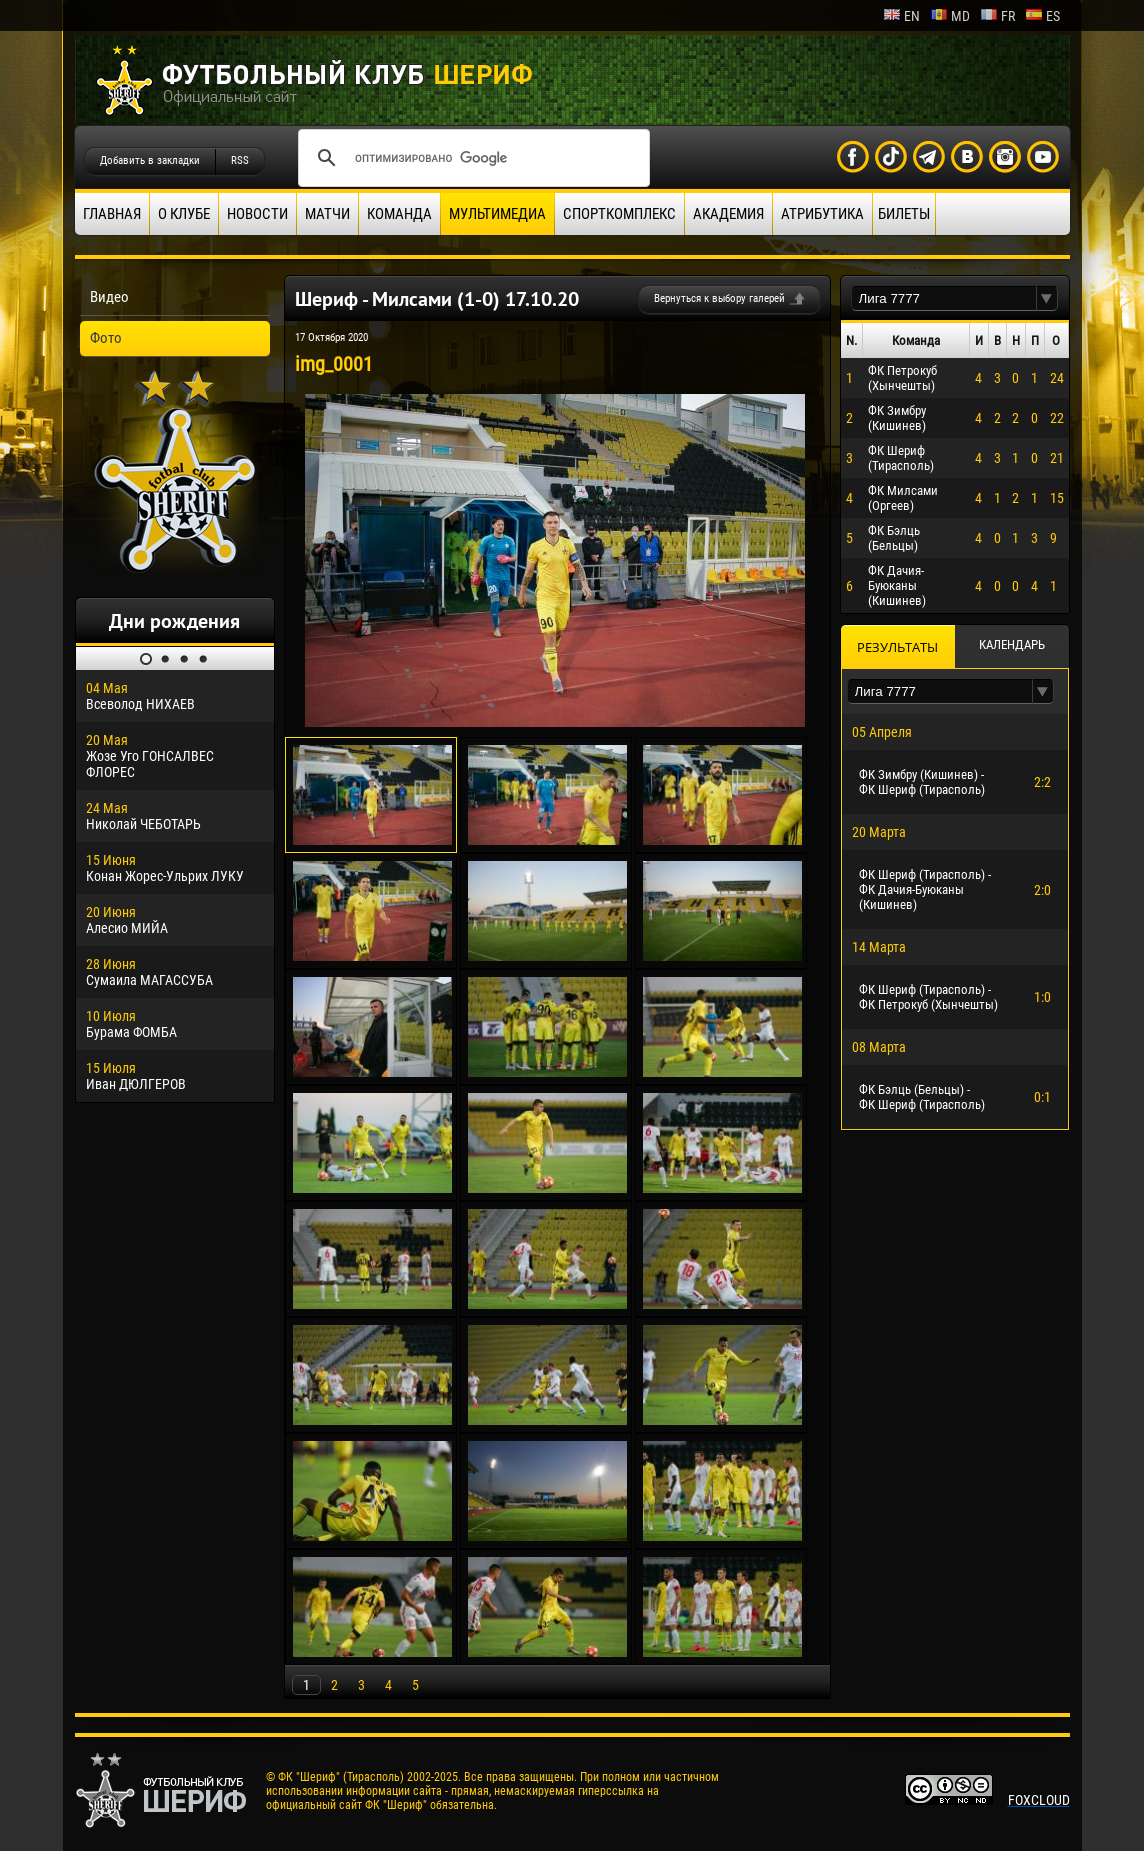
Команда (399, 214)
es (1042, 16)
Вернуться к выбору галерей (719, 298)
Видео (109, 297)
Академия (728, 214)
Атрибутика (822, 214)
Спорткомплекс (619, 214)
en (901, 16)
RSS (240, 160)
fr (997, 16)
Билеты (904, 214)
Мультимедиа (497, 214)
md (950, 16)
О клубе (184, 214)
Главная (112, 214)
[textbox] (944, 298)
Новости (257, 214)
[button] (1047, 298)
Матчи (327, 214)
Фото (106, 338)
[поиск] (471, 158)
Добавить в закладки (150, 160)
